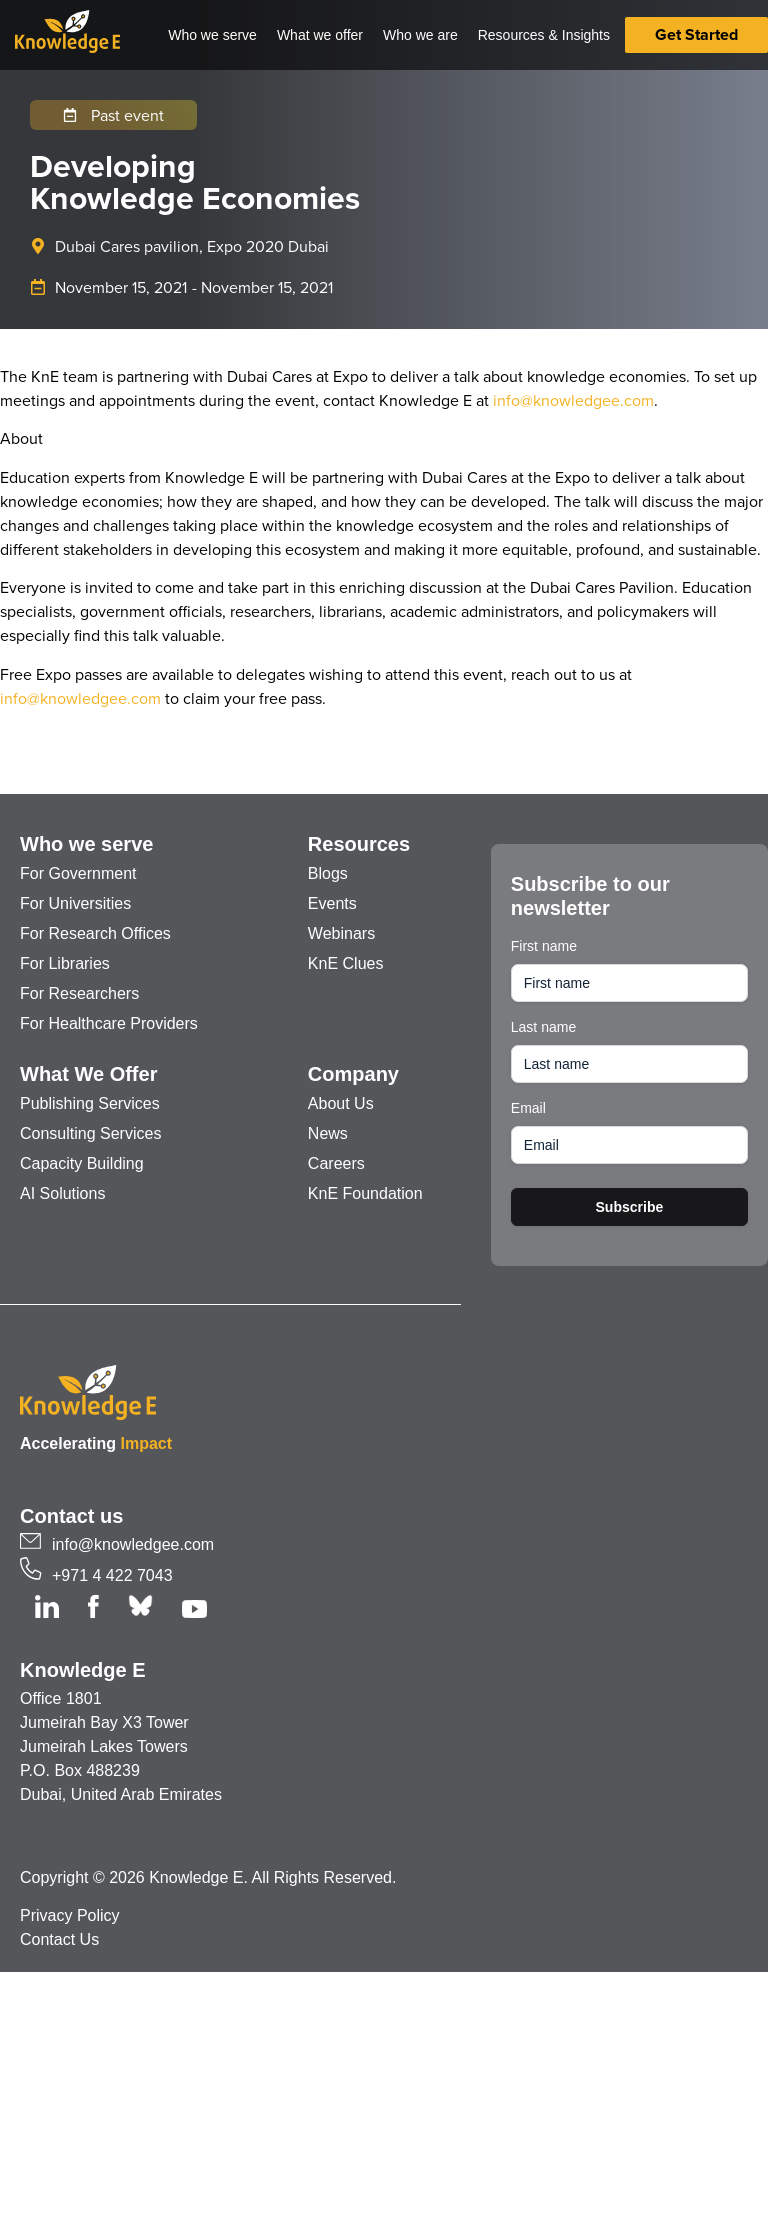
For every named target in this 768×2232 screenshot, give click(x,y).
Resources (359, 844)
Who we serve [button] (212, 35)
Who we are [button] (420, 35)
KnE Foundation (365, 1193)
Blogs (328, 873)
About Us (341, 1103)
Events (332, 903)
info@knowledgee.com (573, 400)
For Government (78, 873)
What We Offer (88, 1074)
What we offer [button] (320, 35)
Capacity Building (82, 1163)
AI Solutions (62, 1193)
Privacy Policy (70, 1915)
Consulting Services (90, 1133)
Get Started (696, 34)
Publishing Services (90, 1103)
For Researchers (79, 993)
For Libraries (65, 963)
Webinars (341, 933)
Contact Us (59, 1939)
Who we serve (86, 844)
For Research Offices (95, 933)
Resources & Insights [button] (544, 35)
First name (544, 946)
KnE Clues (346, 963)
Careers (336, 1163)
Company (353, 1074)
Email (528, 1108)
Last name (543, 1027)
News (328, 1133)
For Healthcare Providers (109, 1023)
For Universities (75, 903)
